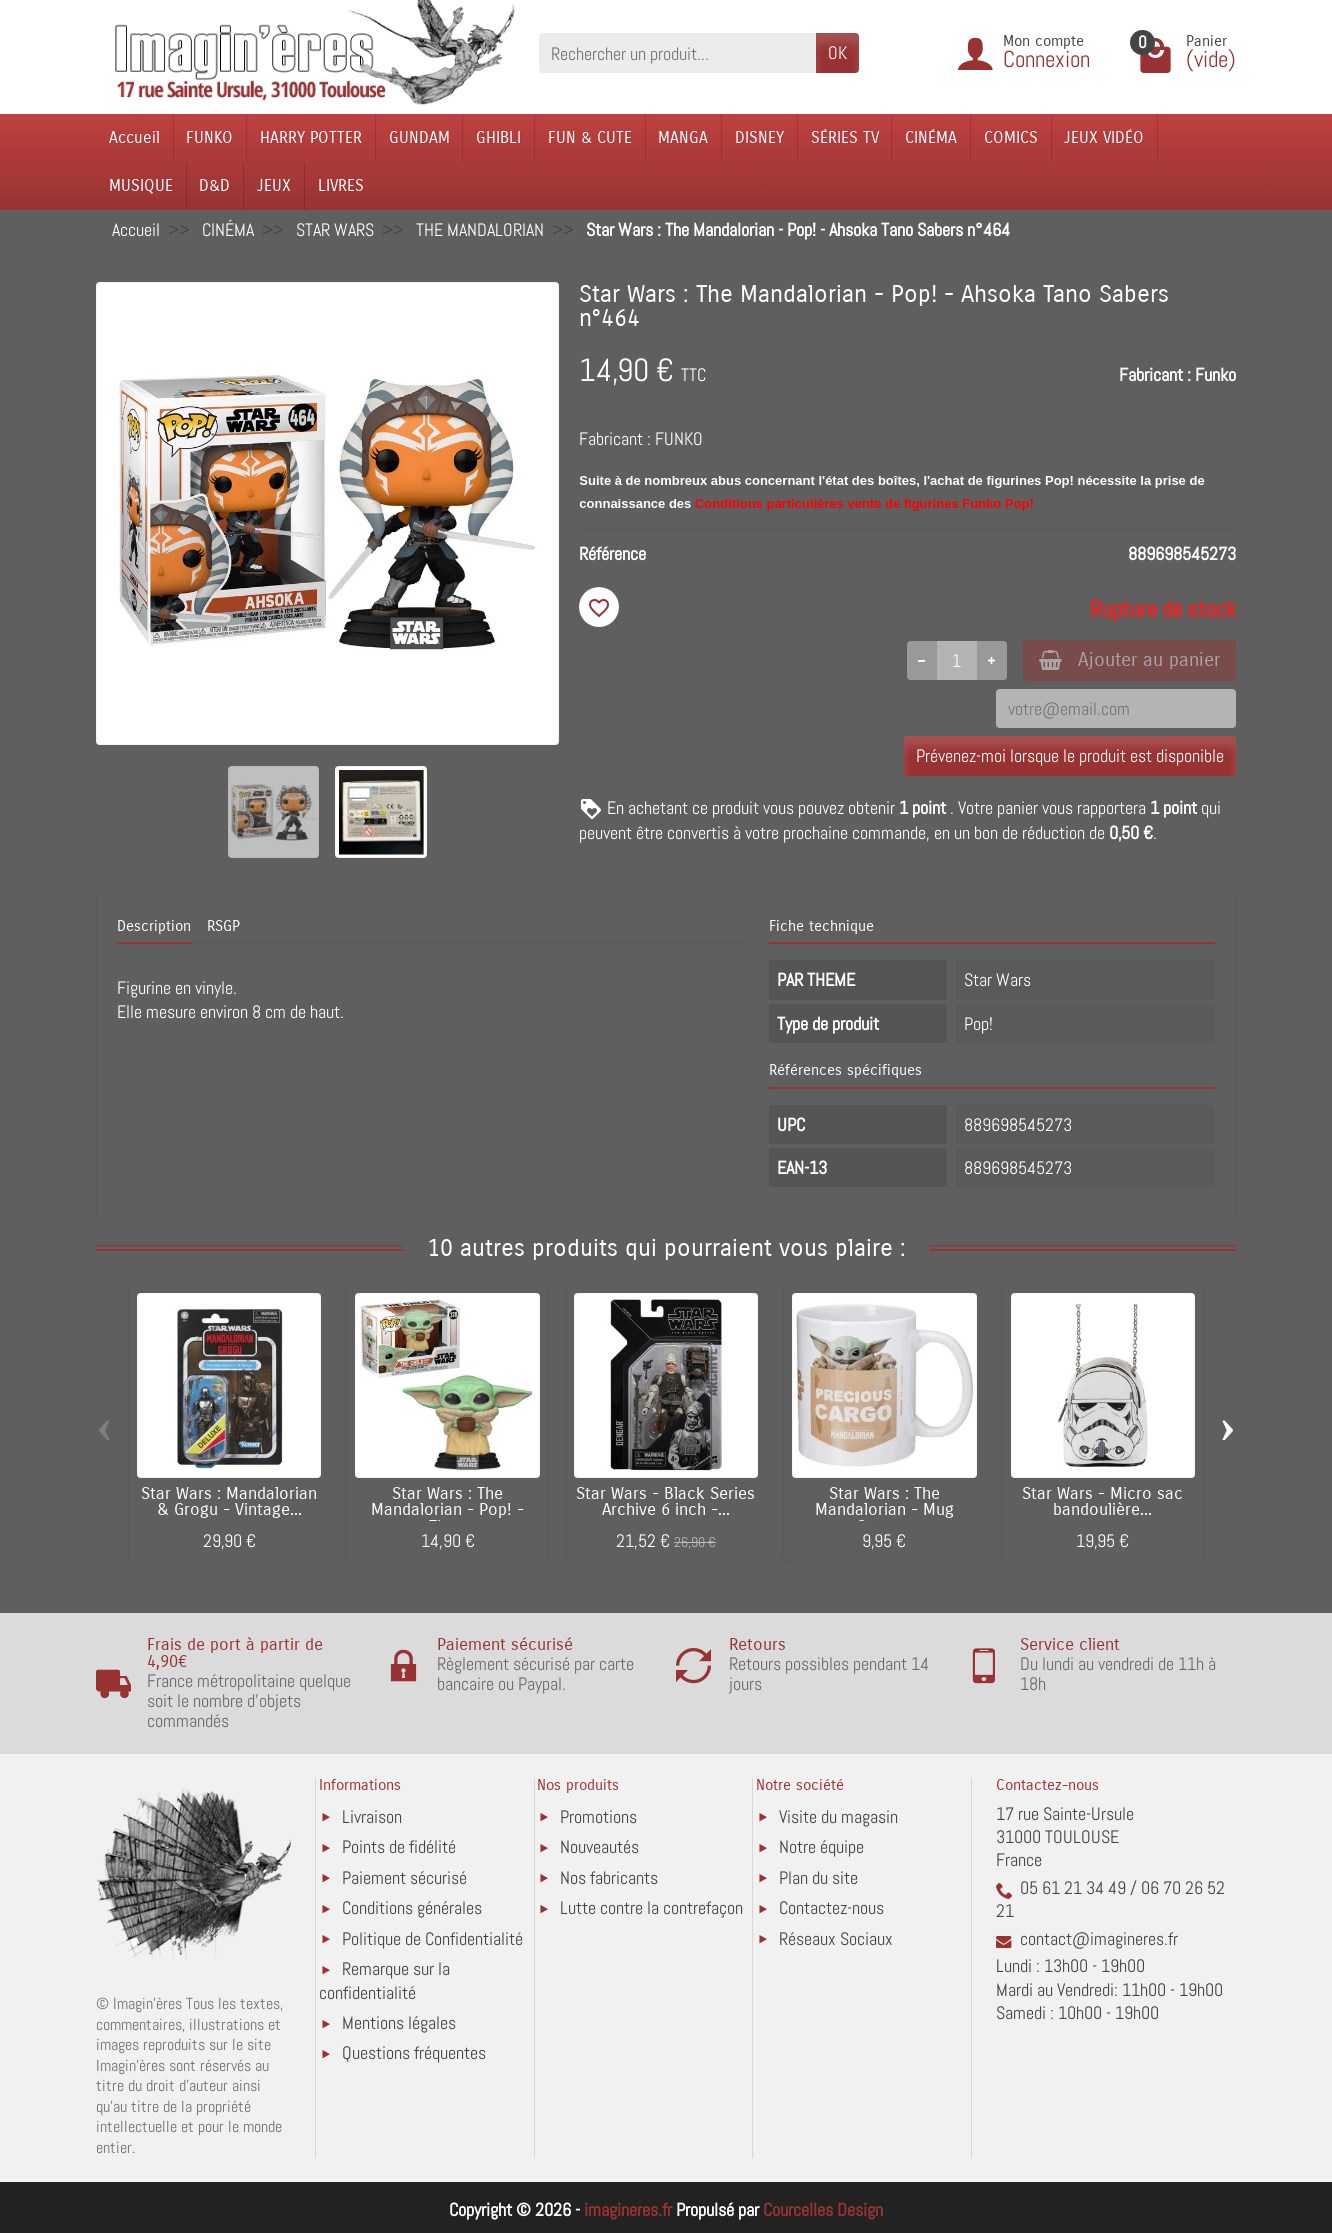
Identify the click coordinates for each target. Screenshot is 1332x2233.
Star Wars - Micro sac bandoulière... (1102, 1502)
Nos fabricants (609, 1877)
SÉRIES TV (845, 137)
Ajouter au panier (1129, 659)
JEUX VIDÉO (1104, 137)
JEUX (274, 185)
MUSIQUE (141, 185)
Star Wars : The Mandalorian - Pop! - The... (447, 1511)
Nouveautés (599, 1846)
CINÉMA (931, 137)
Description (154, 926)
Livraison (372, 1816)
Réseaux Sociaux (836, 1938)
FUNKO (209, 137)
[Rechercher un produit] (677, 52)
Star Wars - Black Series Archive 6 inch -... (665, 1502)
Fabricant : (1155, 374)
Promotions (598, 1816)
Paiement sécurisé (404, 1877)
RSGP (223, 926)
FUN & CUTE (590, 137)
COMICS (1011, 137)
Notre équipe (821, 1846)
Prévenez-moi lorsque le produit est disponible (1070, 755)
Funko (1215, 374)
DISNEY (759, 137)
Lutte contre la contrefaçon (651, 1907)
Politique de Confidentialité (432, 1938)
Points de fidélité (399, 1846)
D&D (214, 185)
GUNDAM (419, 137)
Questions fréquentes (414, 2052)
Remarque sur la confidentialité (384, 1980)
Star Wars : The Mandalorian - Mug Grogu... (884, 1511)
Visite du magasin (838, 1816)
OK (837, 52)
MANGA (683, 137)
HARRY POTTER (311, 137)
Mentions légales (399, 2022)
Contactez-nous (831, 1907)
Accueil (134, 137)
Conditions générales (412, 1907)
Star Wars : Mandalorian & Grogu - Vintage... (229, 1502)
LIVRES (341, 185)
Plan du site (818, 1877)
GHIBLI (498, 137)
